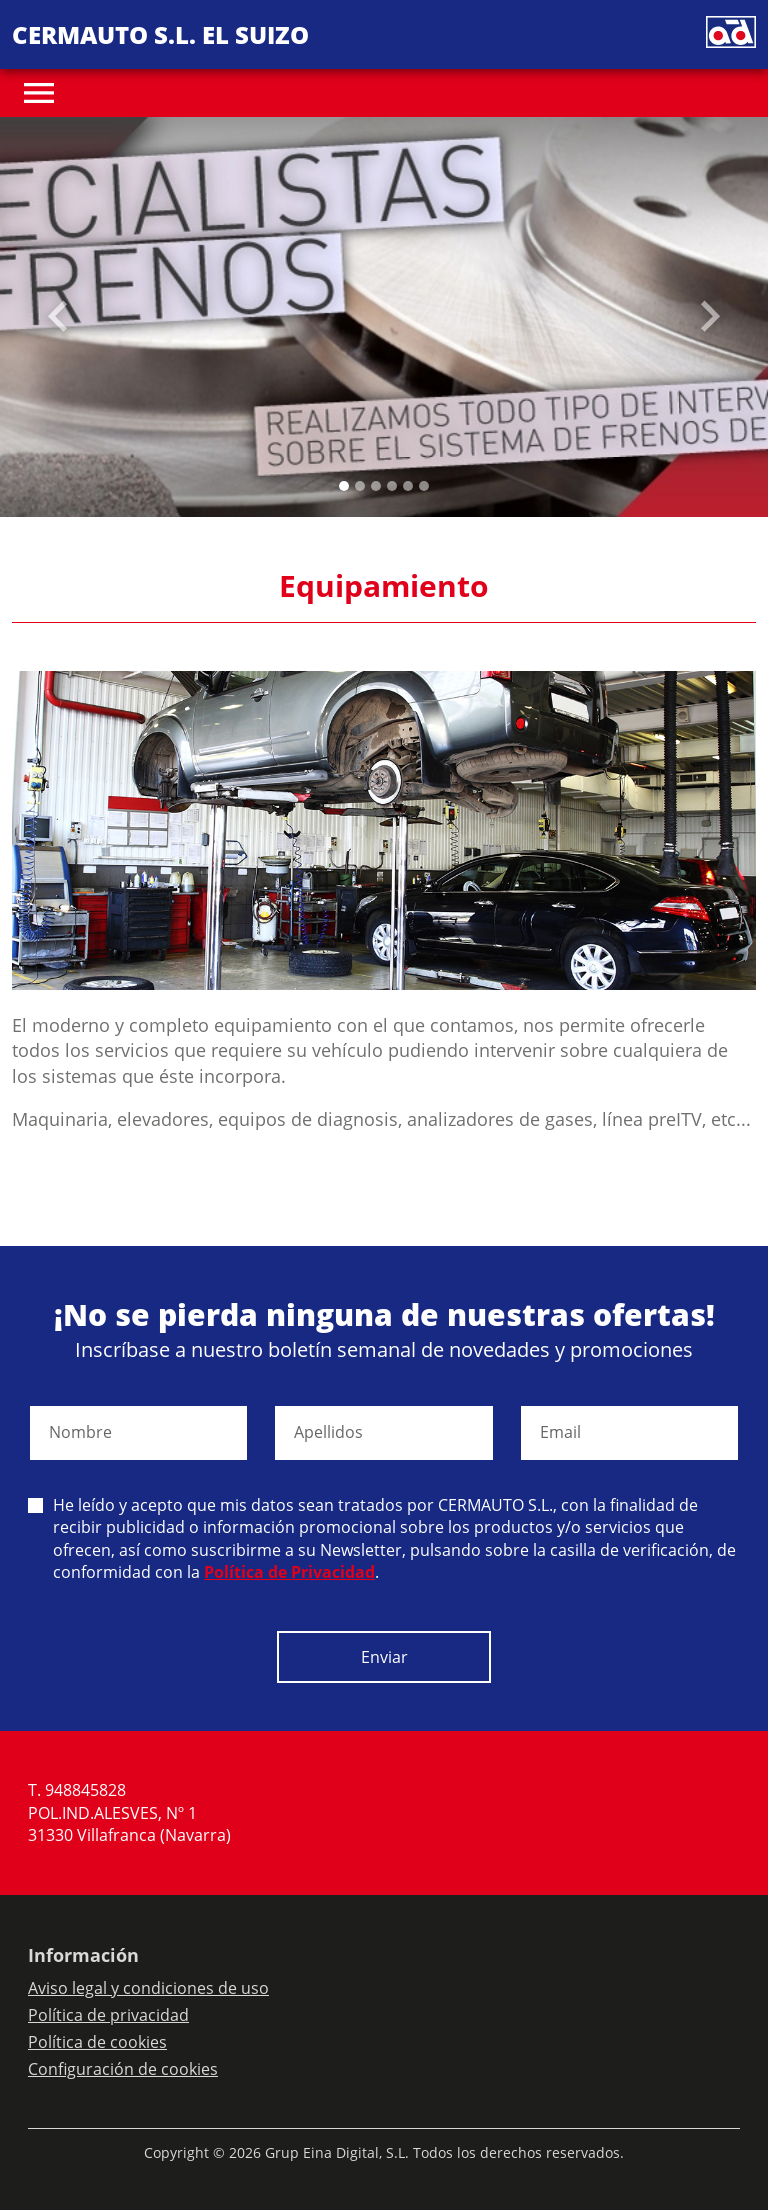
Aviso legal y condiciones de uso (148, 1988)
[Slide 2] (376, 486)
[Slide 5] (424, 486)
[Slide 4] (408, 486)
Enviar (384, 1657)
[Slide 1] (360, 486)
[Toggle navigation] (39, 93)
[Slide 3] (392, 486)
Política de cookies (97, 2042)
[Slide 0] (344, 486)
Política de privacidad (108, 2015)
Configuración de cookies (123, 2069)
